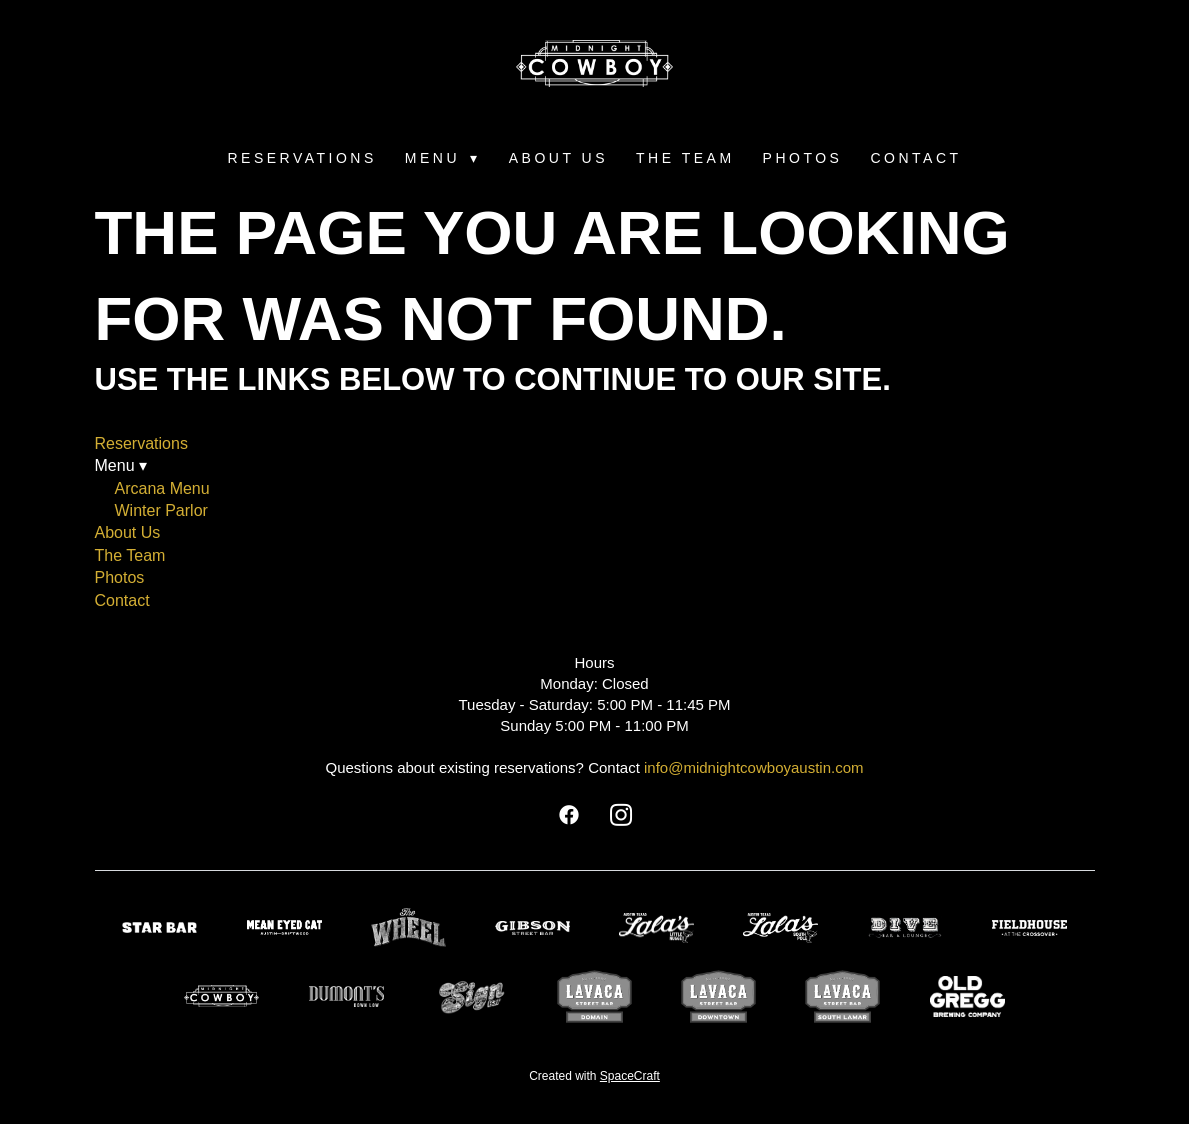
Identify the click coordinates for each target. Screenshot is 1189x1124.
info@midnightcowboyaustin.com (754, 767)
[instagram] (621, 816)
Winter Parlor (161, 510)
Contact (915, 158)
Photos (803, 158)
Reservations (301, 158)
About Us (558, 158)
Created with (594, 1076)
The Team (685, 158)
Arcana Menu (162, 488)
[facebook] (569, 816)
